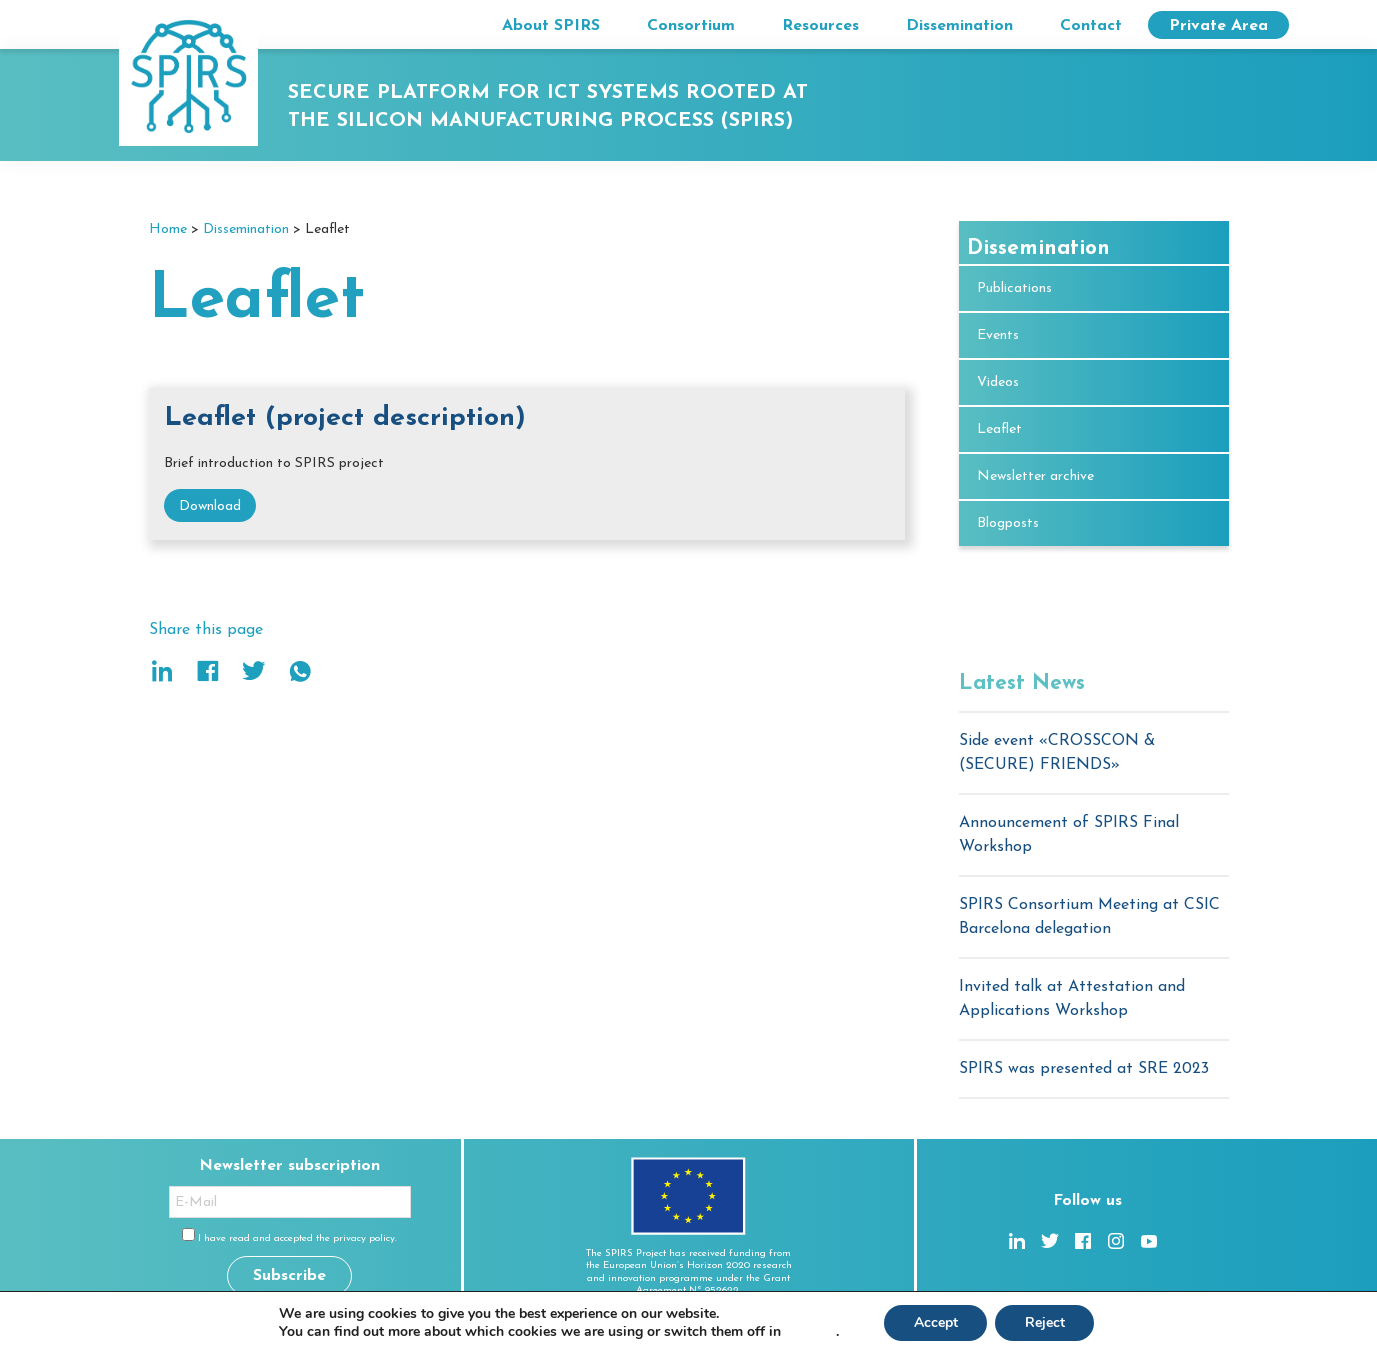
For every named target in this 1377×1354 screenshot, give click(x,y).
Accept (935, 1322)
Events (998, 335)
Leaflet (999, 429)
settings (809, 1332)
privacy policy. (365, 1238)
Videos (998, 382)
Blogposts (1008, 523)
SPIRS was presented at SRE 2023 (1084, 1069)
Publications (1014, 288)
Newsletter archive (1035, 476)
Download (210, 506)
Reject (1045, 1322)
